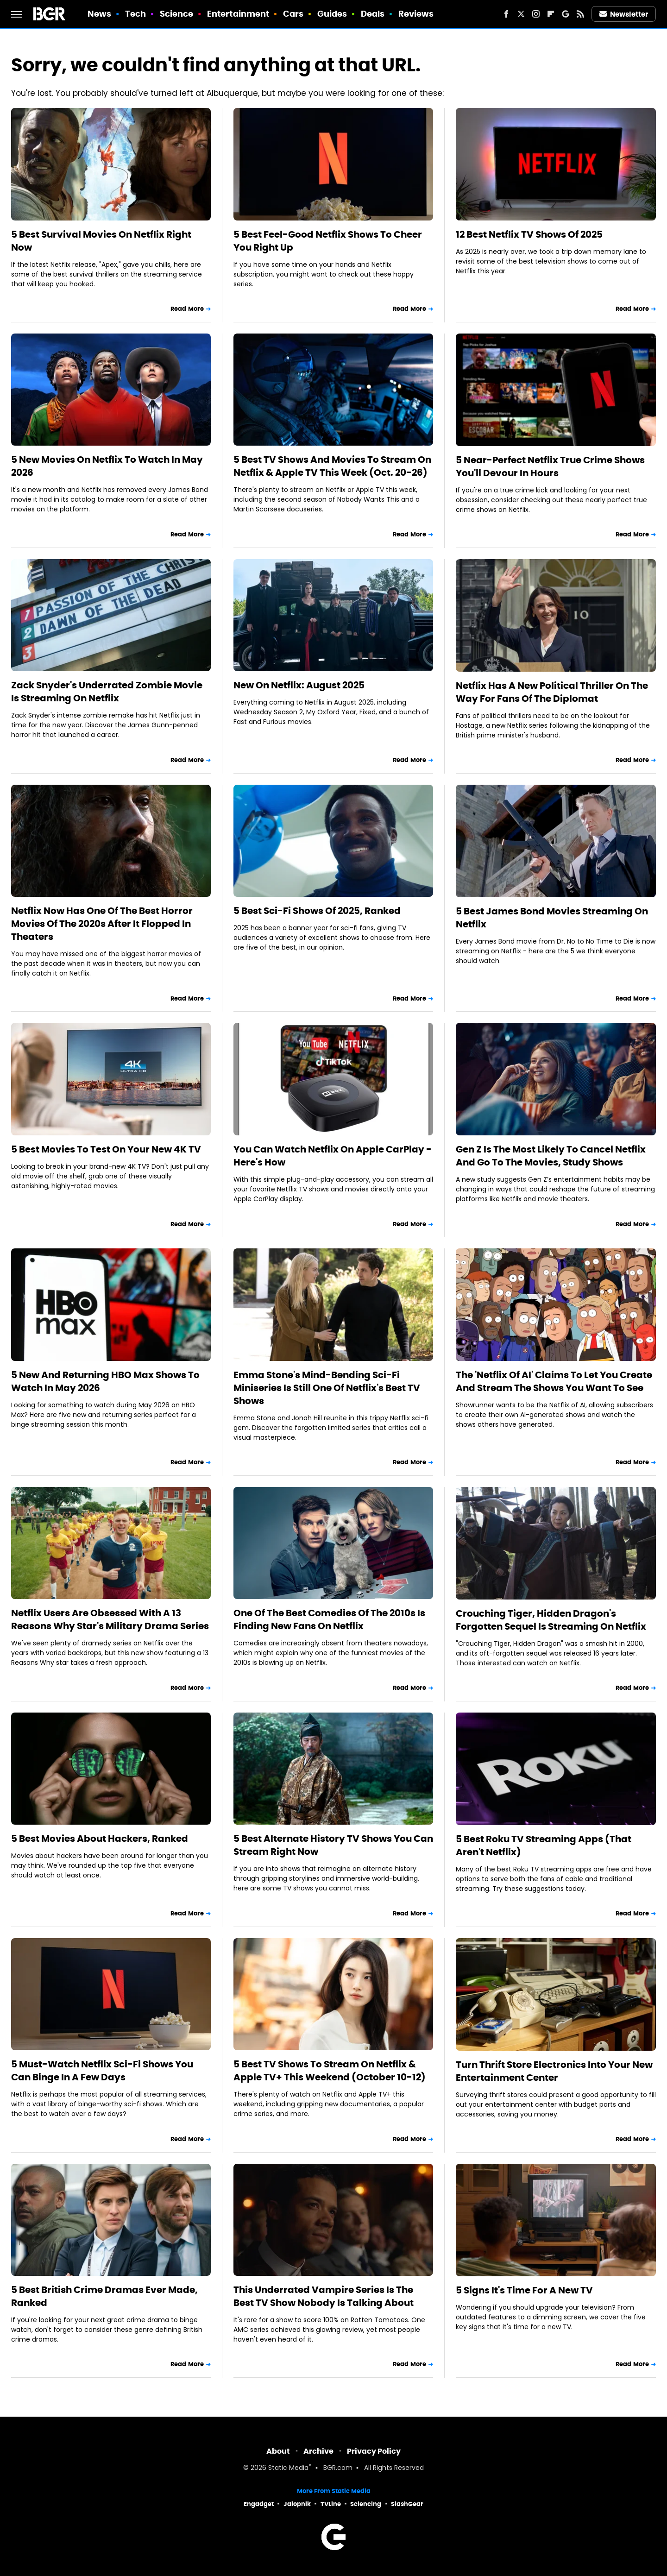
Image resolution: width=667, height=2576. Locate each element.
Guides (332, 13)
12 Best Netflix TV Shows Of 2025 (529, 234)
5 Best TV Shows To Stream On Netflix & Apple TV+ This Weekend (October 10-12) (329, 2070)
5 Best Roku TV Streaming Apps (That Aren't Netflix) (543, 1845)
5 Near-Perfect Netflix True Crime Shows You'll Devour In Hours (550, 466)
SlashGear (407, 2504)
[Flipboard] (550, 14)
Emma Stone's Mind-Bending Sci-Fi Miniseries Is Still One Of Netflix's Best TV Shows (326, 1388)
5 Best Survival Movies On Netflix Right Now (101, 240)
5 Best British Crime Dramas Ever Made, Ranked (104, 2296)
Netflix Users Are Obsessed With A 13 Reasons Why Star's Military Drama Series (110, 1619)
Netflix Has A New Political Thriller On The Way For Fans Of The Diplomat (552, 692)
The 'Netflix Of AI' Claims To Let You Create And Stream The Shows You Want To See (554, 1381)
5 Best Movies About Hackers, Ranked (99, 1839)
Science (177, 13)
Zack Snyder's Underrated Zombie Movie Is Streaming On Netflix (106, 691)
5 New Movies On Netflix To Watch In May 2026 (107, 466)
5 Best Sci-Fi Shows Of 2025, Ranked (317, 911)
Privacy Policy (374, 2451)
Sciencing (365, 2504)
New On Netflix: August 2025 (299, 685)
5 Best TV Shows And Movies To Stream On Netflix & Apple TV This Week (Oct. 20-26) (332, 466)
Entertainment (238, 13)
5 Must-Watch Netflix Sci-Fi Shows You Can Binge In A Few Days (102, 2070)
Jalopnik (297, 2504)
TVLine (331, 2504)
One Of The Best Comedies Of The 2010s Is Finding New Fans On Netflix (329, 1619)
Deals (373, 13)
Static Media (288, 2468)
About (278, 2451)
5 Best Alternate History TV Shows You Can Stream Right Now (333, 1845)
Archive (318, 2451)
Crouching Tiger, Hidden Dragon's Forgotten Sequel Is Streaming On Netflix (551, 1619)
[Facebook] (506, 14)
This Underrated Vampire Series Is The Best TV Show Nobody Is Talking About (323, 2296)
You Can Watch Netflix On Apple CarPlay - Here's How (332, 1155)
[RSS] (580, 14)
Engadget (259, 2504)
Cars (293, 13)
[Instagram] (536, 14)
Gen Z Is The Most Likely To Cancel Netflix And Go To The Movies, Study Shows (551, 1155)
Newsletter (623, 14)
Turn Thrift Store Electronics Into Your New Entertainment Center (554, 2071)
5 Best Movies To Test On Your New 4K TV (106, 1149)
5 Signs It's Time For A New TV (524, 2290)
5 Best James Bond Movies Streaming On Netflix (552, 917)
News (99, 13)
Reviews (416, 13)
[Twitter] (521, 14)
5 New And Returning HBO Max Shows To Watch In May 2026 (105, 1381)
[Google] (565, 14)
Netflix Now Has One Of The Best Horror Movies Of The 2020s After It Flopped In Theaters (102, 924)
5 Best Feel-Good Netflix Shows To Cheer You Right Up (327, 240)
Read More (187, 309)
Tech (135, 13)
